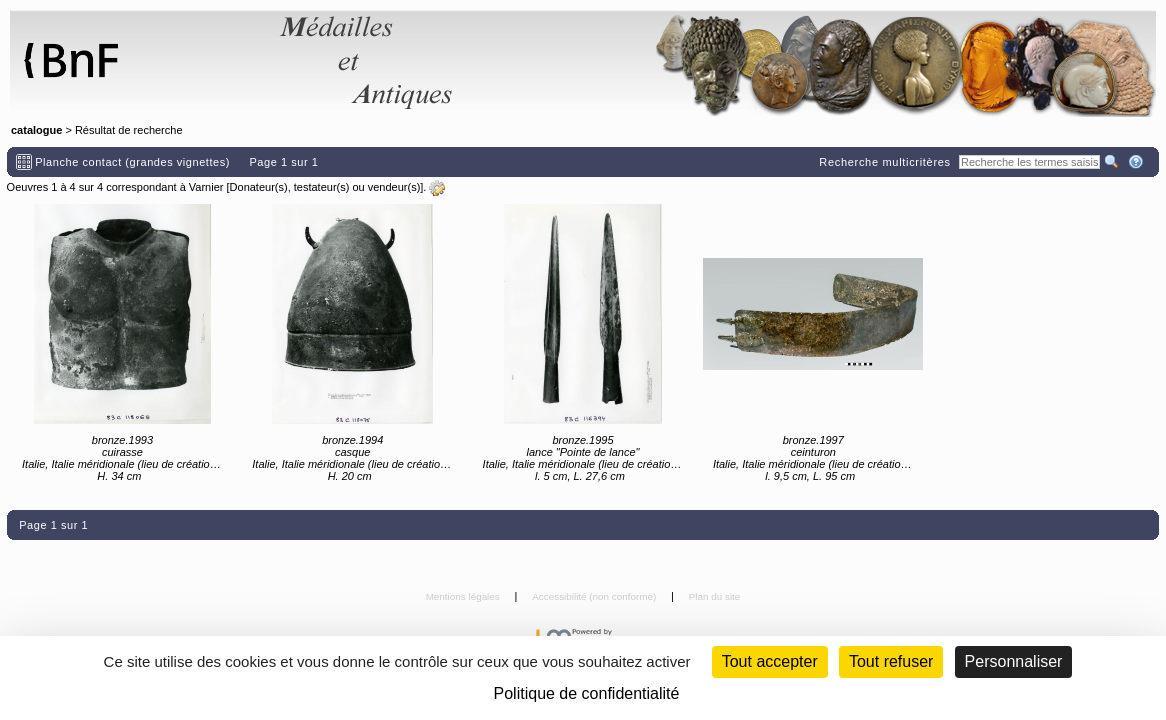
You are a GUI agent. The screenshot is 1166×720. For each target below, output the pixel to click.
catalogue (36, 130)
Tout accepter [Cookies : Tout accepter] (770, 661)
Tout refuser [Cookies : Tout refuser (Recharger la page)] (891, 661)
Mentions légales (464, 596)
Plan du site (715, 596)
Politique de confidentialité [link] (587, 693)
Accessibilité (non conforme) (595, 596)
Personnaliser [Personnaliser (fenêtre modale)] (1014, 661)
